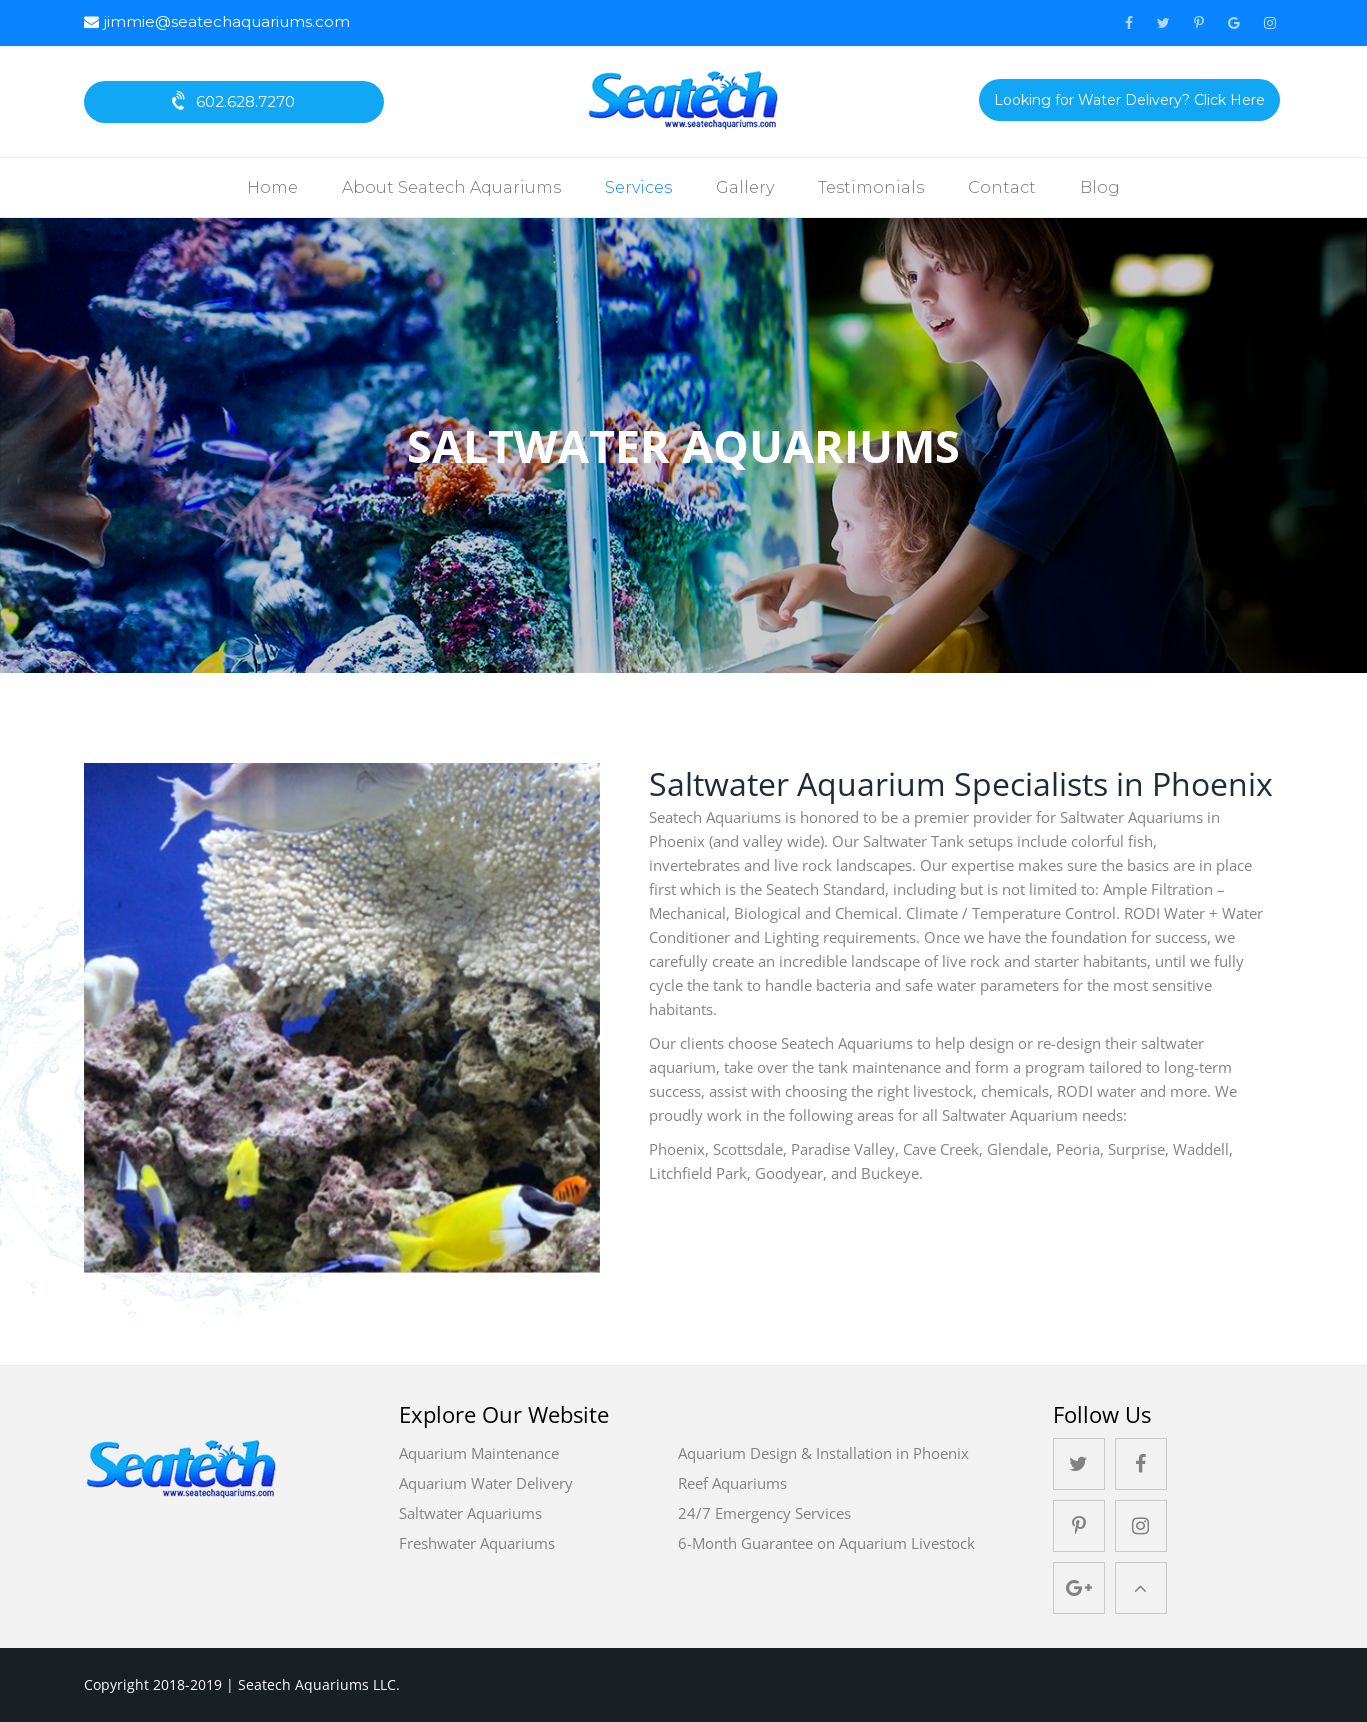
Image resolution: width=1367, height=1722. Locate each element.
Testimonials (871, 187)
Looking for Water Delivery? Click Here (1129, 100)
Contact (1002, 187)
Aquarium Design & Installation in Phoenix (823, 1453)
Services (638, 187)
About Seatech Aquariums (451, 187)
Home (272, 187)
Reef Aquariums (732, 1483)
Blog (1100, 187)
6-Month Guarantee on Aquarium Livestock (826, 1543)
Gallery (745, 187)
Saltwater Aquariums (470, 1513)
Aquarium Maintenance (479, 1453)
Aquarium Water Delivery (486, 1483)
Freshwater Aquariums (477, 1543)
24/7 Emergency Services (764, 1513)
